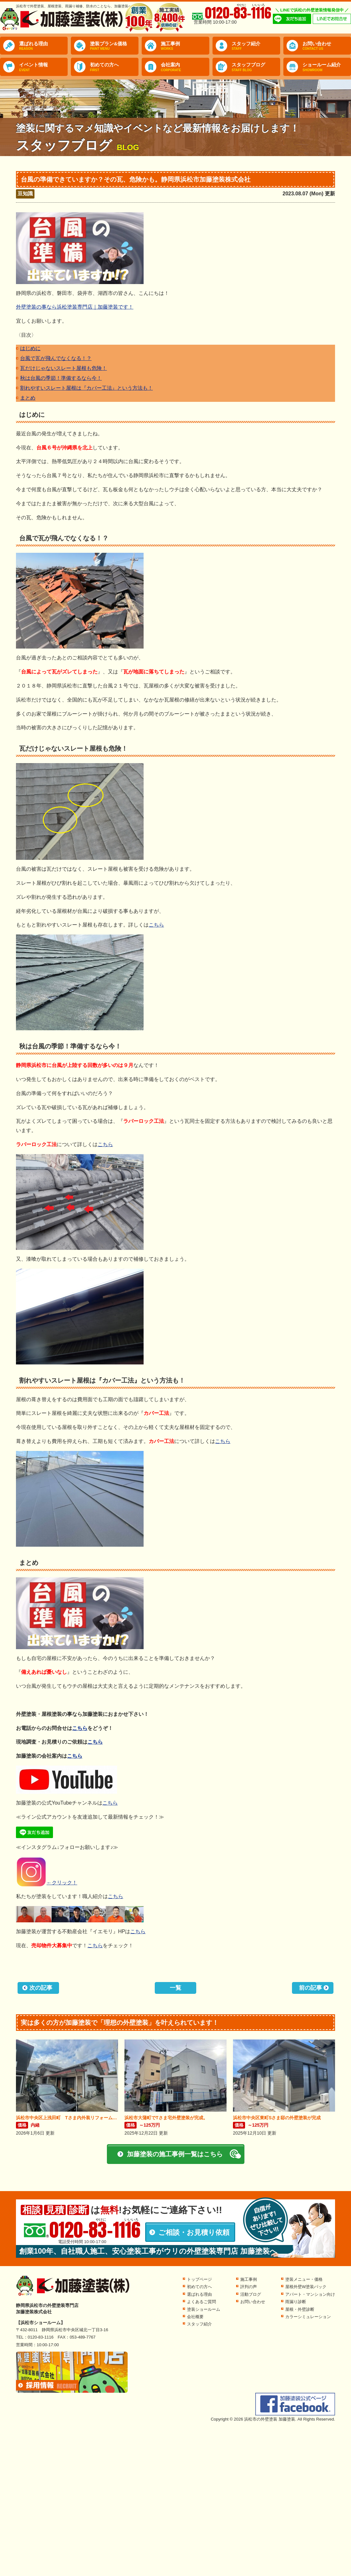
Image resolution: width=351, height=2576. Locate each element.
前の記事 (310, 1988)
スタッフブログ (256, 67)
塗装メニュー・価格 (304, 2279)
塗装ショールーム (203, 2309)
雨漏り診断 (295, 2301)
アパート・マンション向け (310, 2294)
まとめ (27, 398)
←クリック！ (46, 1882)
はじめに (30, 348)
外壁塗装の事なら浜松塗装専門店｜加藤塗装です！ (74, 307)
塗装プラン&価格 (114, 46)
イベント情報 (43, 67)
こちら (156, 925)
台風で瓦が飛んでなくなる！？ (56, 358)
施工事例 (185, 46)
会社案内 (185, 67)
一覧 (175, 1988)
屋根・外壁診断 (299, 2309)
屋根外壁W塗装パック (305, 2286)
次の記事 (40, 1988)
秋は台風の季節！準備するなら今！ (61, 378)
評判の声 (248, 2286)
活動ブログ (250, 2294)
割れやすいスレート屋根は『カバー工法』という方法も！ (86, 388)
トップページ (199, 2279)
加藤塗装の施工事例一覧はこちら (175, 2154)
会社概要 (195, 2316)
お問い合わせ (326, 46)
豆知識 (25, 193)
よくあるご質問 (201, 2301)
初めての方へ (114, 67)
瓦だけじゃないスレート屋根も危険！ (63, 368)
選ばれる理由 (43, 46)
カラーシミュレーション (308, 2316)
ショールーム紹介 (326, 67)
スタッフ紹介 (256, 46)
